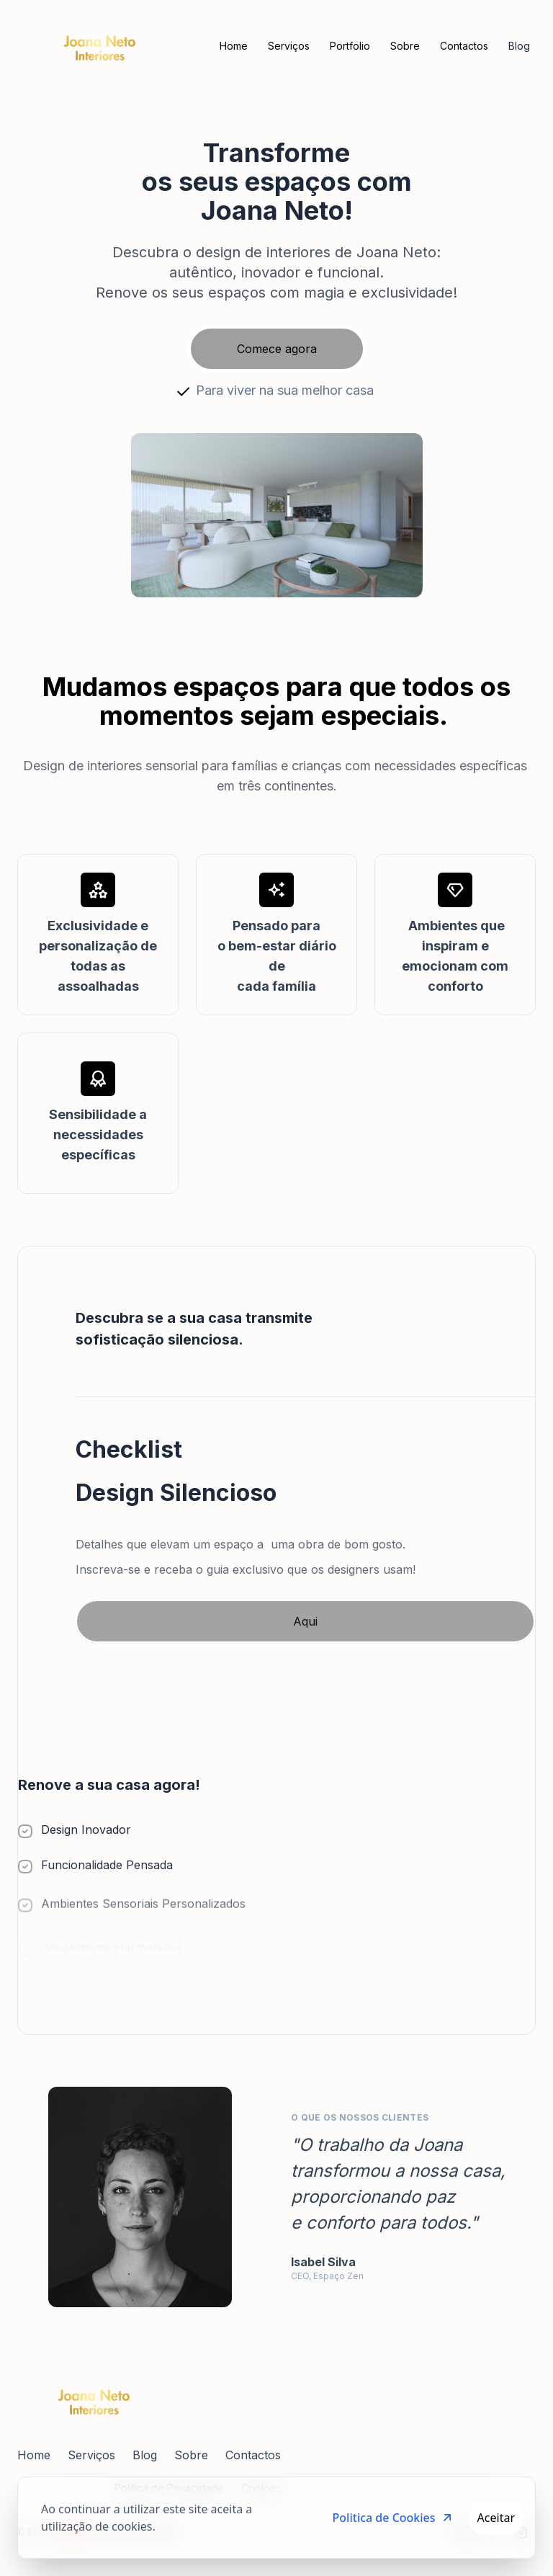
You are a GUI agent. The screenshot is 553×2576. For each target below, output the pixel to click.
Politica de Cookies (393, 2518)
